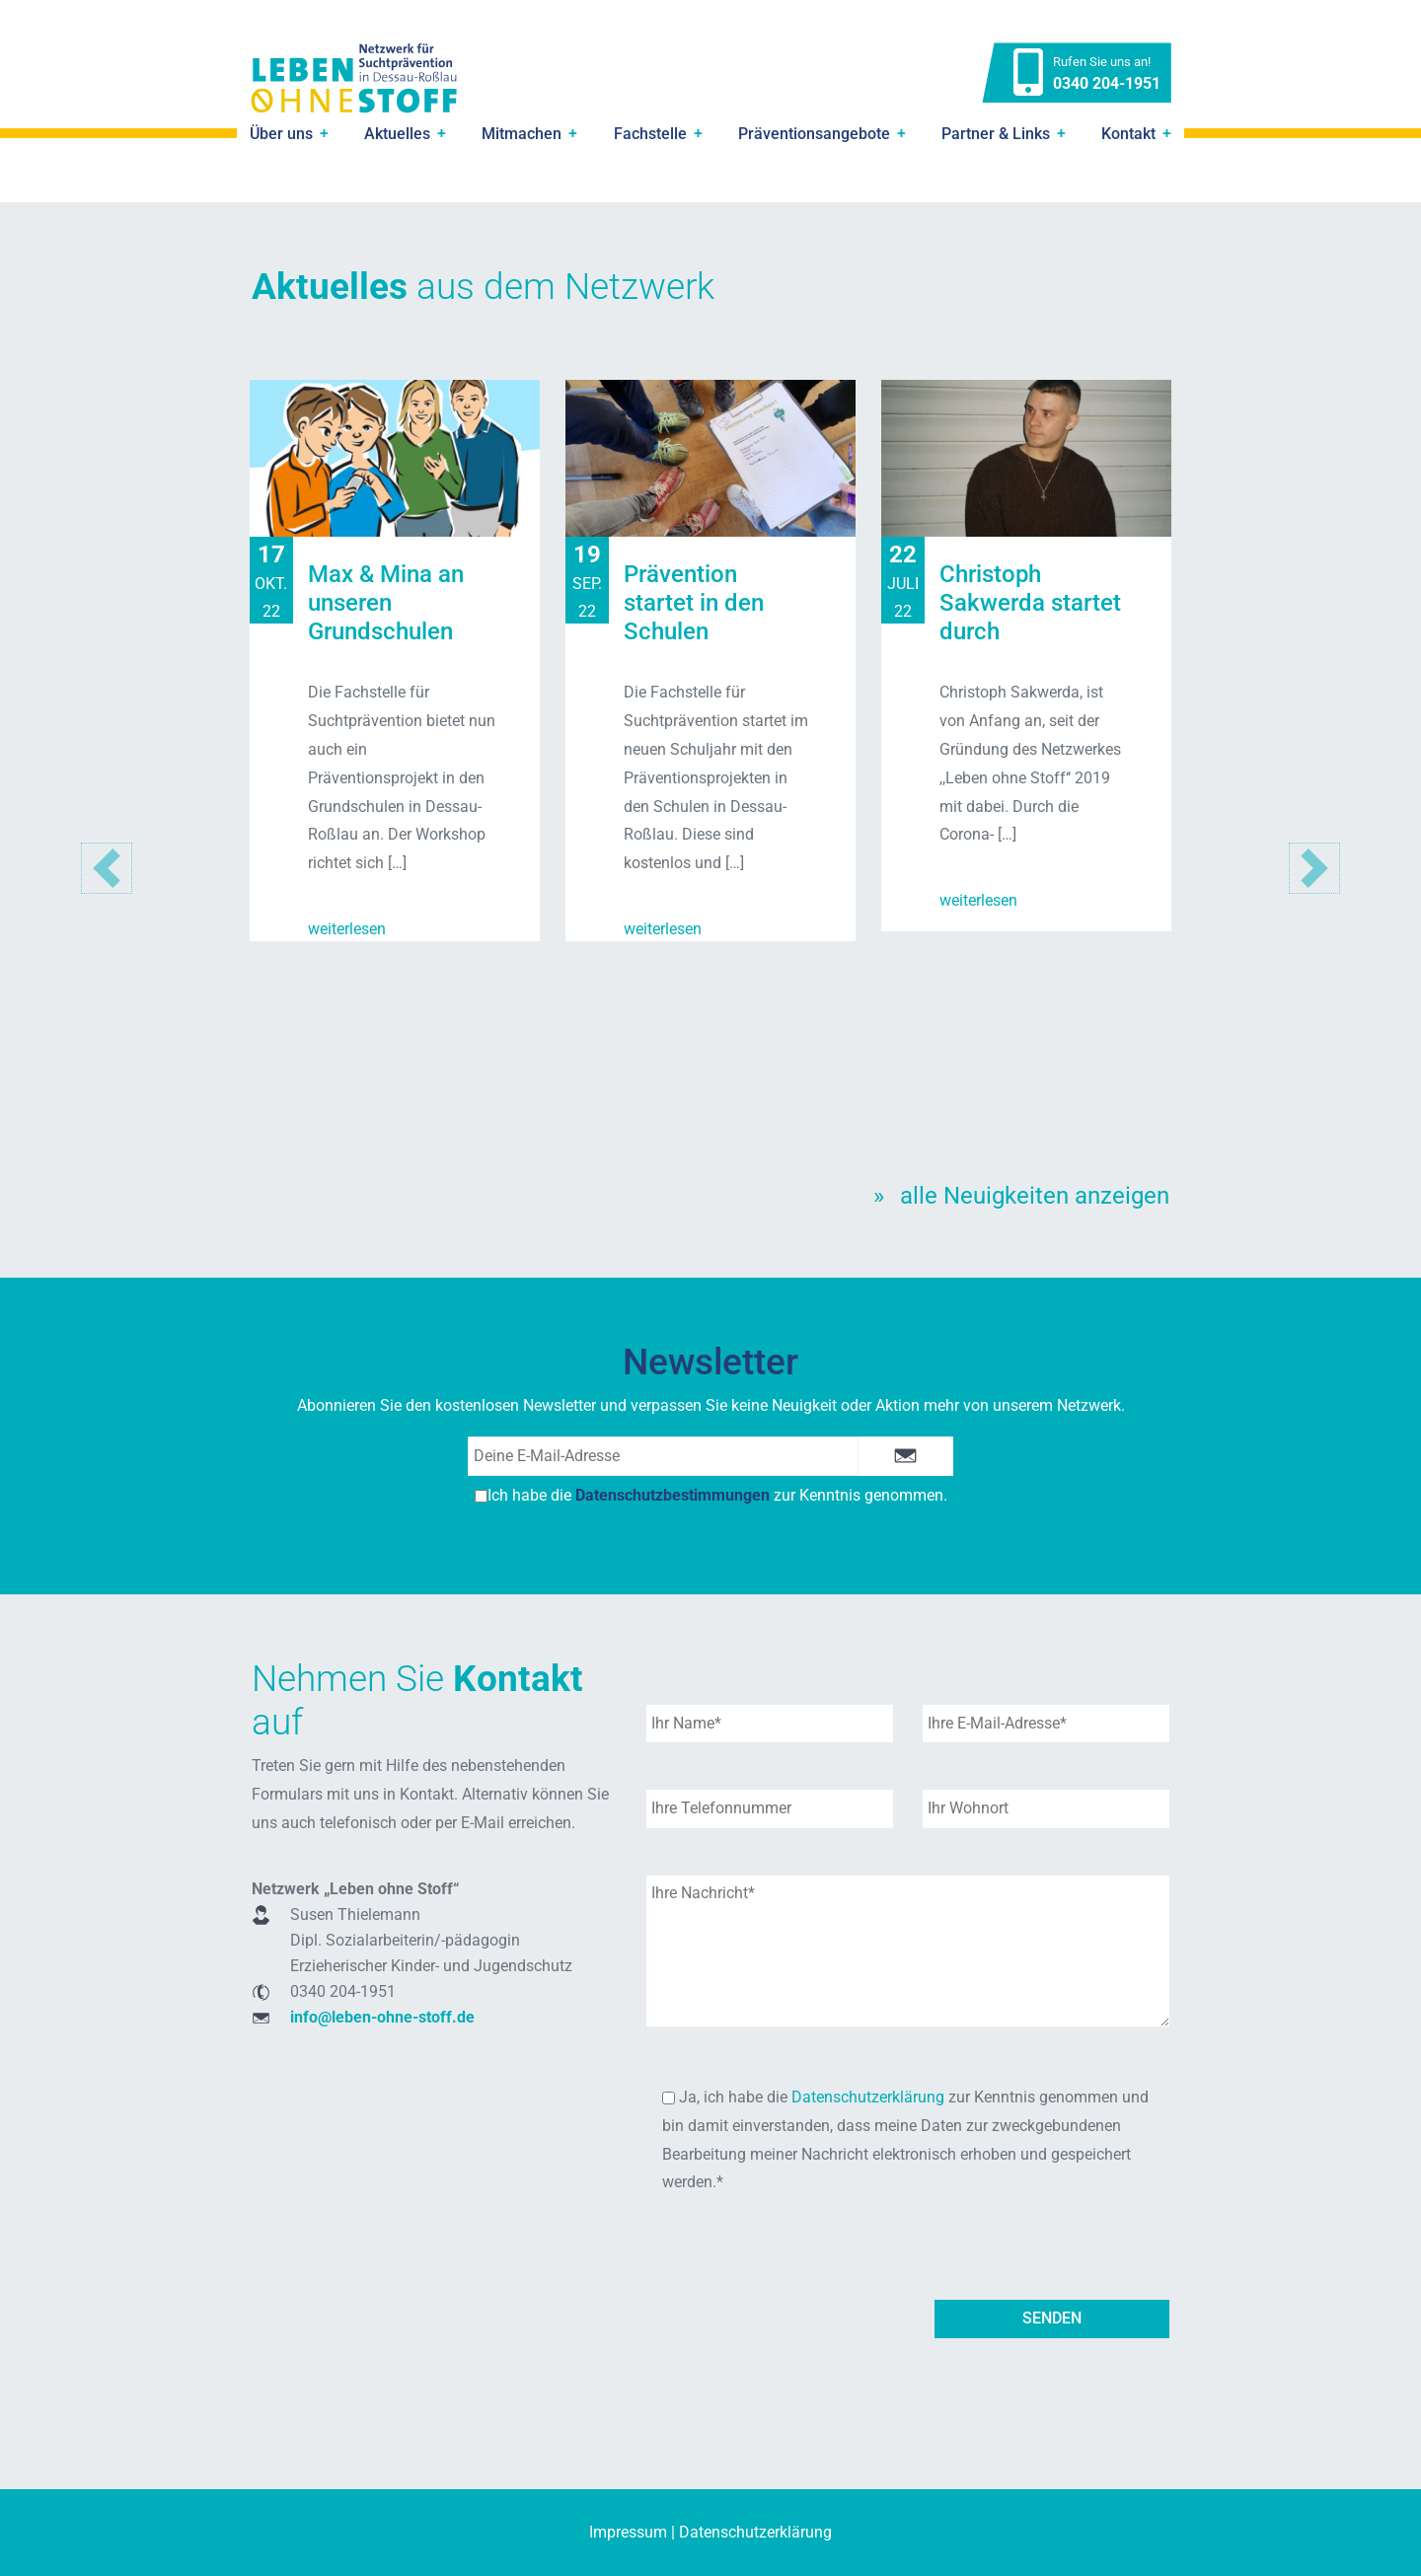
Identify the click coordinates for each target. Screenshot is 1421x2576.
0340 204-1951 (1106, 83)
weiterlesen (347, 929)
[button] (1314, 868)
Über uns (281, 133)
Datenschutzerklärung (867, 2097)
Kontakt (1128, 133)
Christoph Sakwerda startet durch (1030, 602)
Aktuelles (397, 133)
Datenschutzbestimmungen (672, 1495)
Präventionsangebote (814, 133)
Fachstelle (650, 133)
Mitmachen (521, 133)
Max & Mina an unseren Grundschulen (386, 602)
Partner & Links (995, 133)
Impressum (628, 2532)
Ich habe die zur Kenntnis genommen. (711, 1495)
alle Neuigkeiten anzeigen (1034, 1196)
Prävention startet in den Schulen (694, 602)
